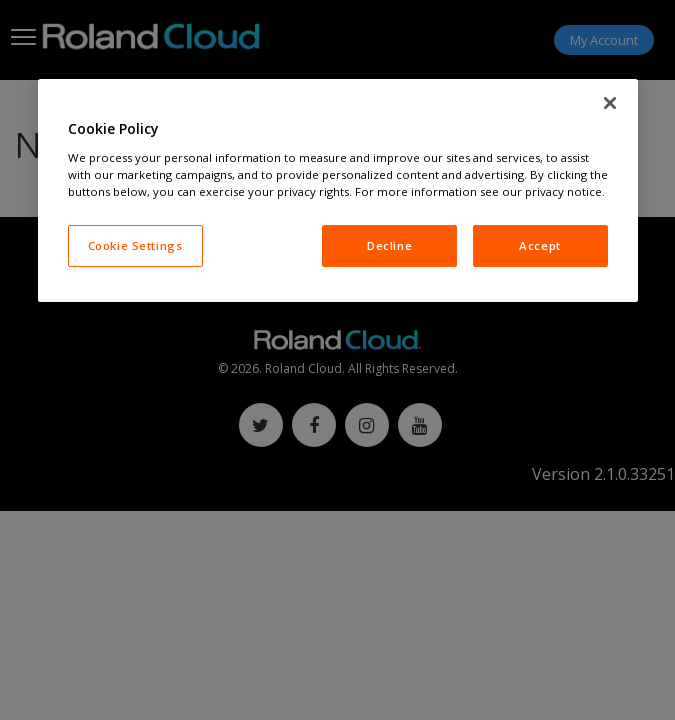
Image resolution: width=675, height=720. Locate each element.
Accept (539, 245)
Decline (389, 245)
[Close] (610, 103)
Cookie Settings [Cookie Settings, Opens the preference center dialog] (135, 245)
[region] (338, 190)
